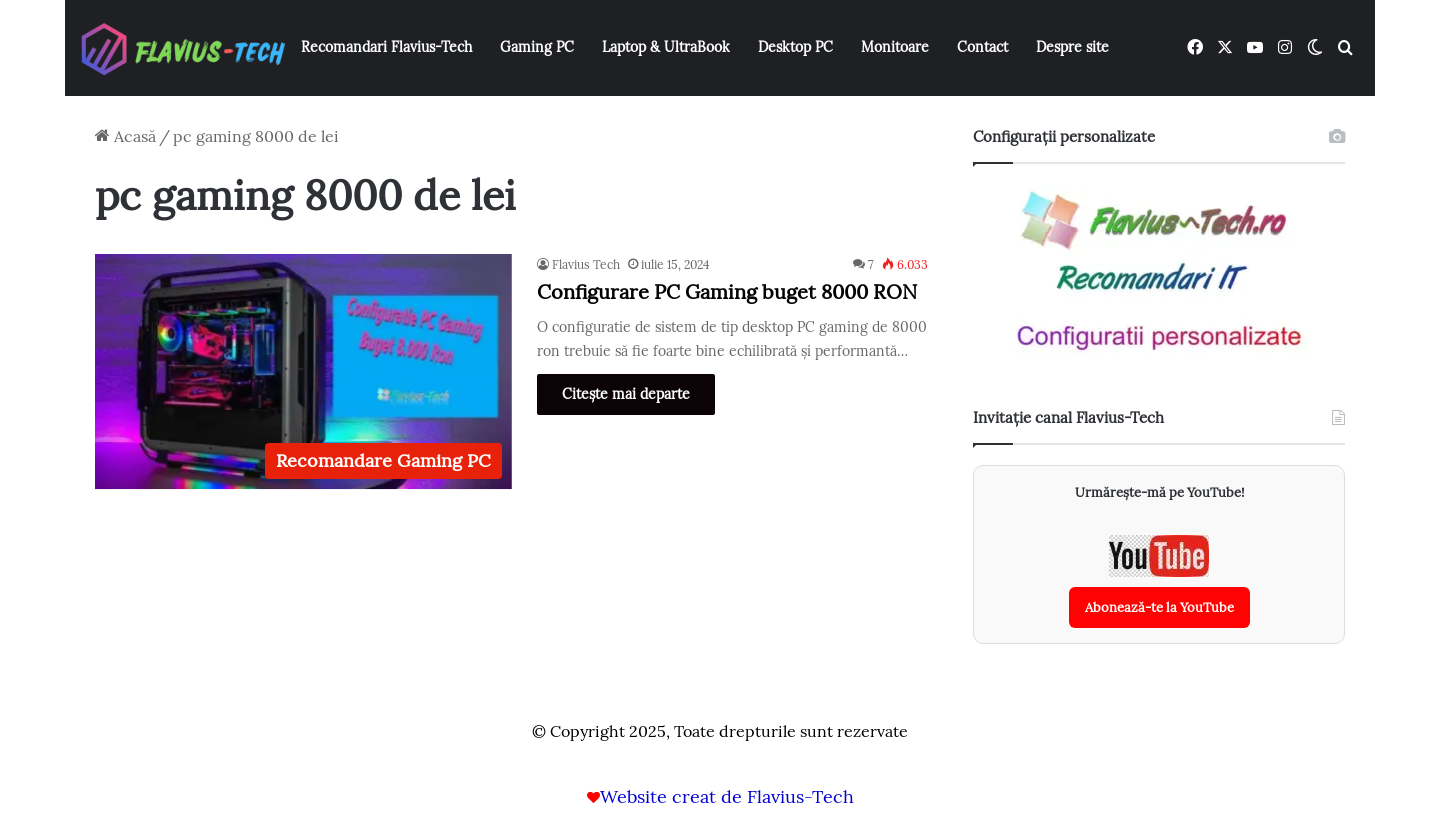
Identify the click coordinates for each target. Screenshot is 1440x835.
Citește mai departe (626, 394)
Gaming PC (537, 47)
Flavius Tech (586, 264)
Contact (982, 47)
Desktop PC (795, 47)
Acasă (125, 136)
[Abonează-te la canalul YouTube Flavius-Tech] (1159, 581)
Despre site (1072, 47)
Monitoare (895, 47)
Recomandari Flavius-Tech (386, 47)
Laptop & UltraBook (666, 47)
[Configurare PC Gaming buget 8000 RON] (303, 371)
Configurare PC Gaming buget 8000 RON (727, 291)
